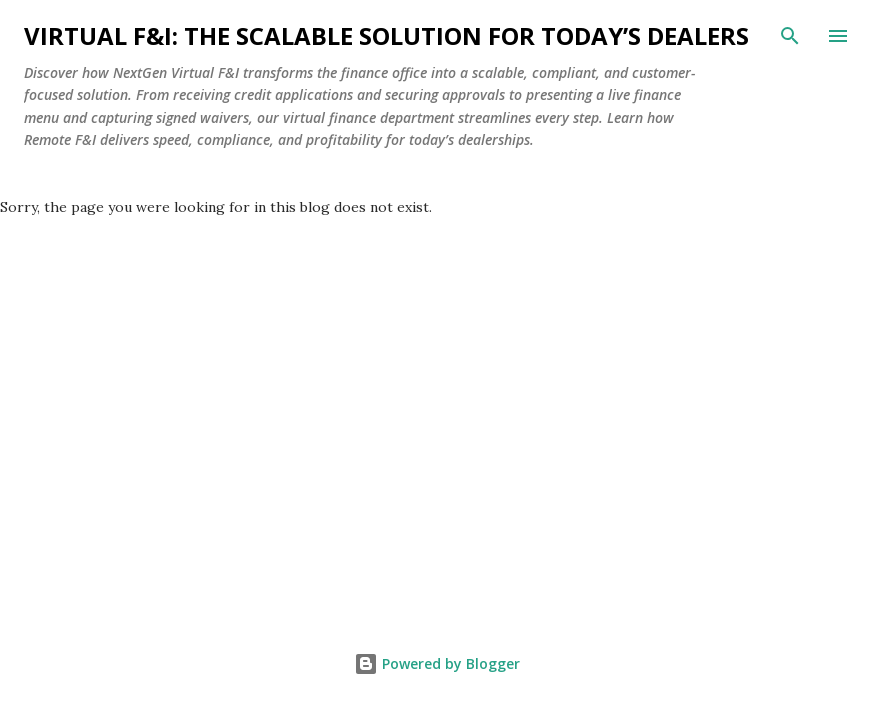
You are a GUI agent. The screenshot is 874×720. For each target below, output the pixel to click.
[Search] (790, 36)
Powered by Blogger (437, 663)
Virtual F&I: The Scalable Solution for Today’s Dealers (386, 35)
